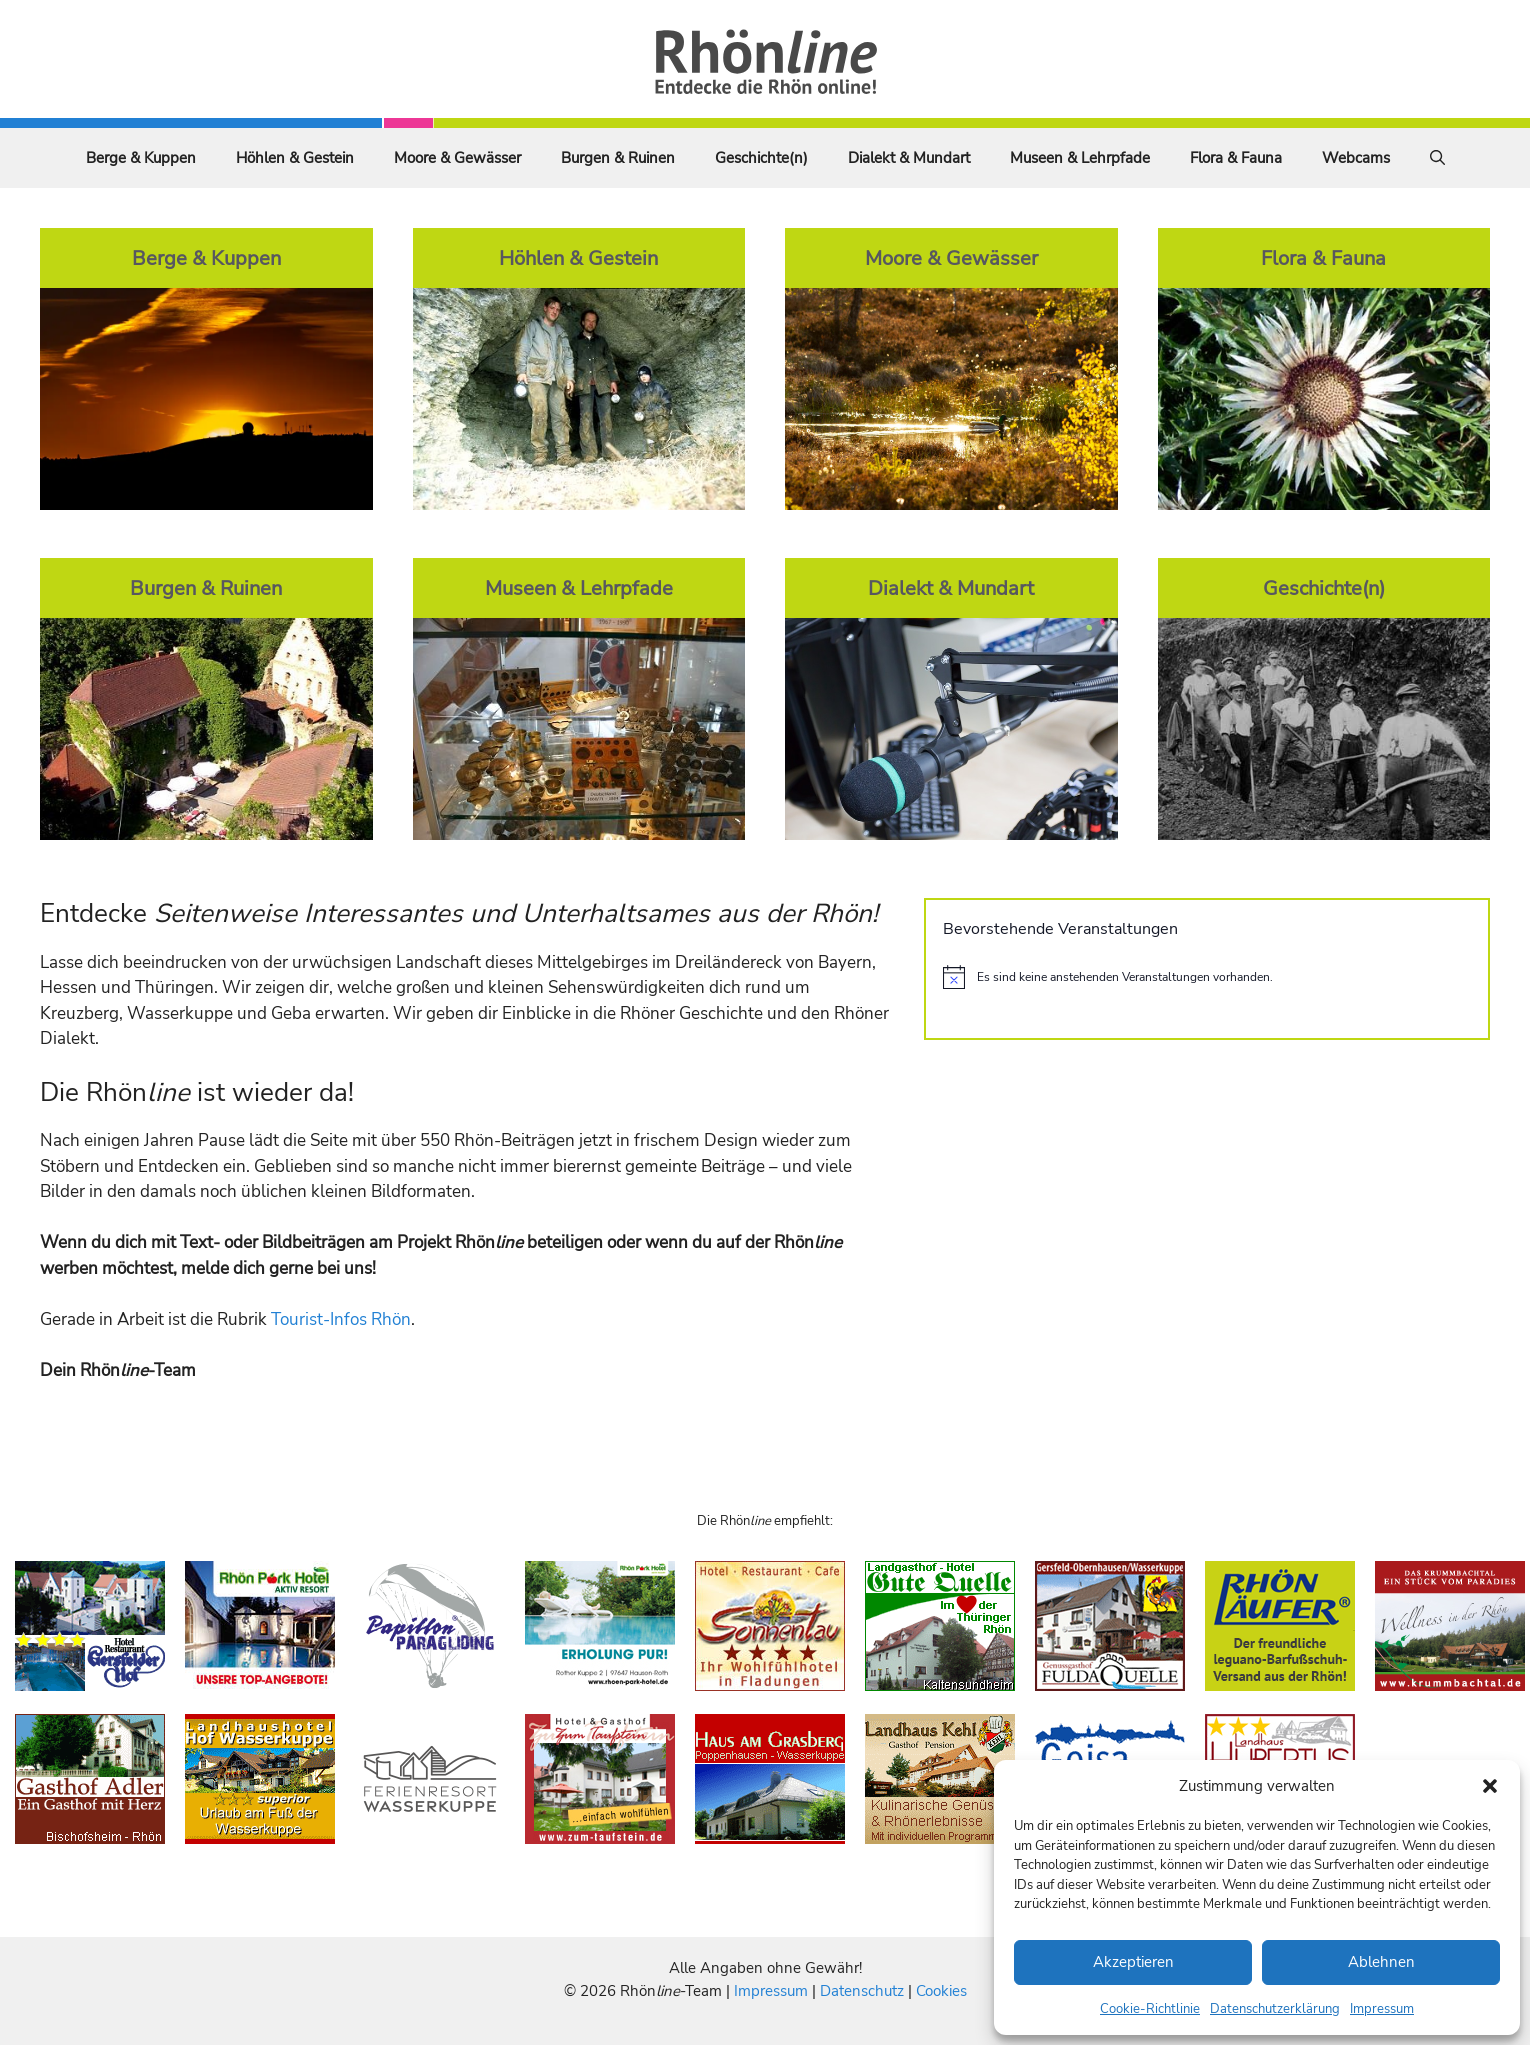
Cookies (941, 1991)
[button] (1490, 1786)
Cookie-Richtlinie (1150, 2009)
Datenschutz (862, 1991)
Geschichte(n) (761, 158)
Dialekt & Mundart (909, 158)
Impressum (1382, 2009)
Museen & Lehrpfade (1080, 158)
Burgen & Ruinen (618, 158)
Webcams (1356, 158)
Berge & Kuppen (141, 158)
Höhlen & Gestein (295, 158)
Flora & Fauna (1236, 158)
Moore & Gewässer (457, 158)
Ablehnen (1381, 1962)
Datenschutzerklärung (1275, 2009)
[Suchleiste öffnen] (1437, 158)
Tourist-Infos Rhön (341, 1319)
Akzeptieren (1133, 1962)
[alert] (1207, 977)
